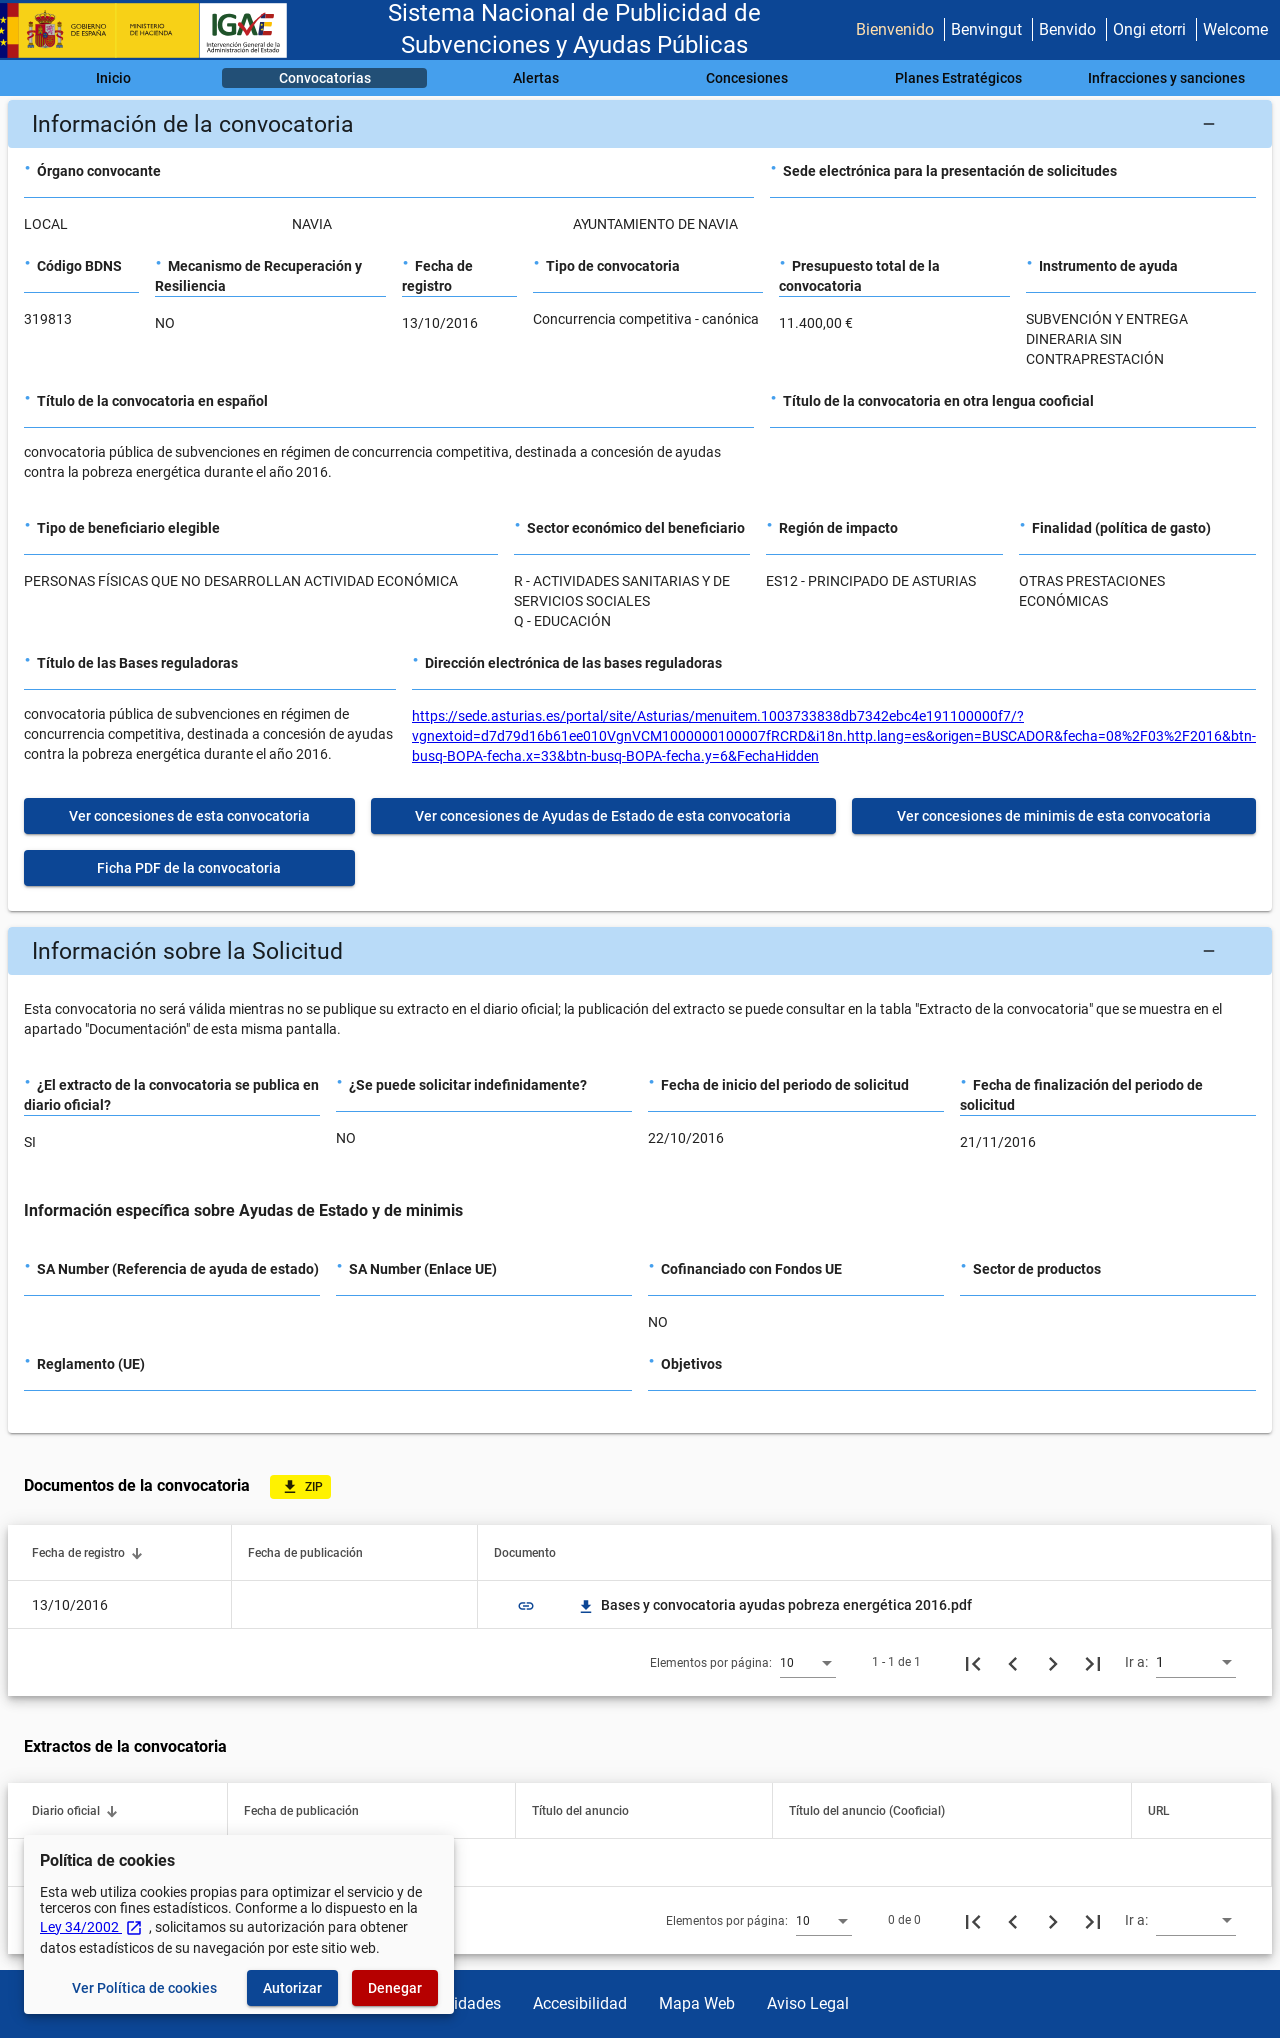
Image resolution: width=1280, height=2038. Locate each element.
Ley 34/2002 (91, 1927)
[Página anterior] (1013, 1662)
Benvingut (986, 29)
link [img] (526, 1606)
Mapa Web (697, 2003)
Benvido (1067, 29)
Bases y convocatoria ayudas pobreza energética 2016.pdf (774, 1605)
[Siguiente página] (1053, 1662)
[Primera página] (973, 1662)
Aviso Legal (808, 2003)
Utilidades (466, 2003)
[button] (640, 124)
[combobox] (808, 1662)
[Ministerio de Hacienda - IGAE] (153, 30)
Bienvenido (895, 29)
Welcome (1235, 29)
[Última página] (1093, 1662)
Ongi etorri (1149, 29)
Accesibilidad (580, 2003)
